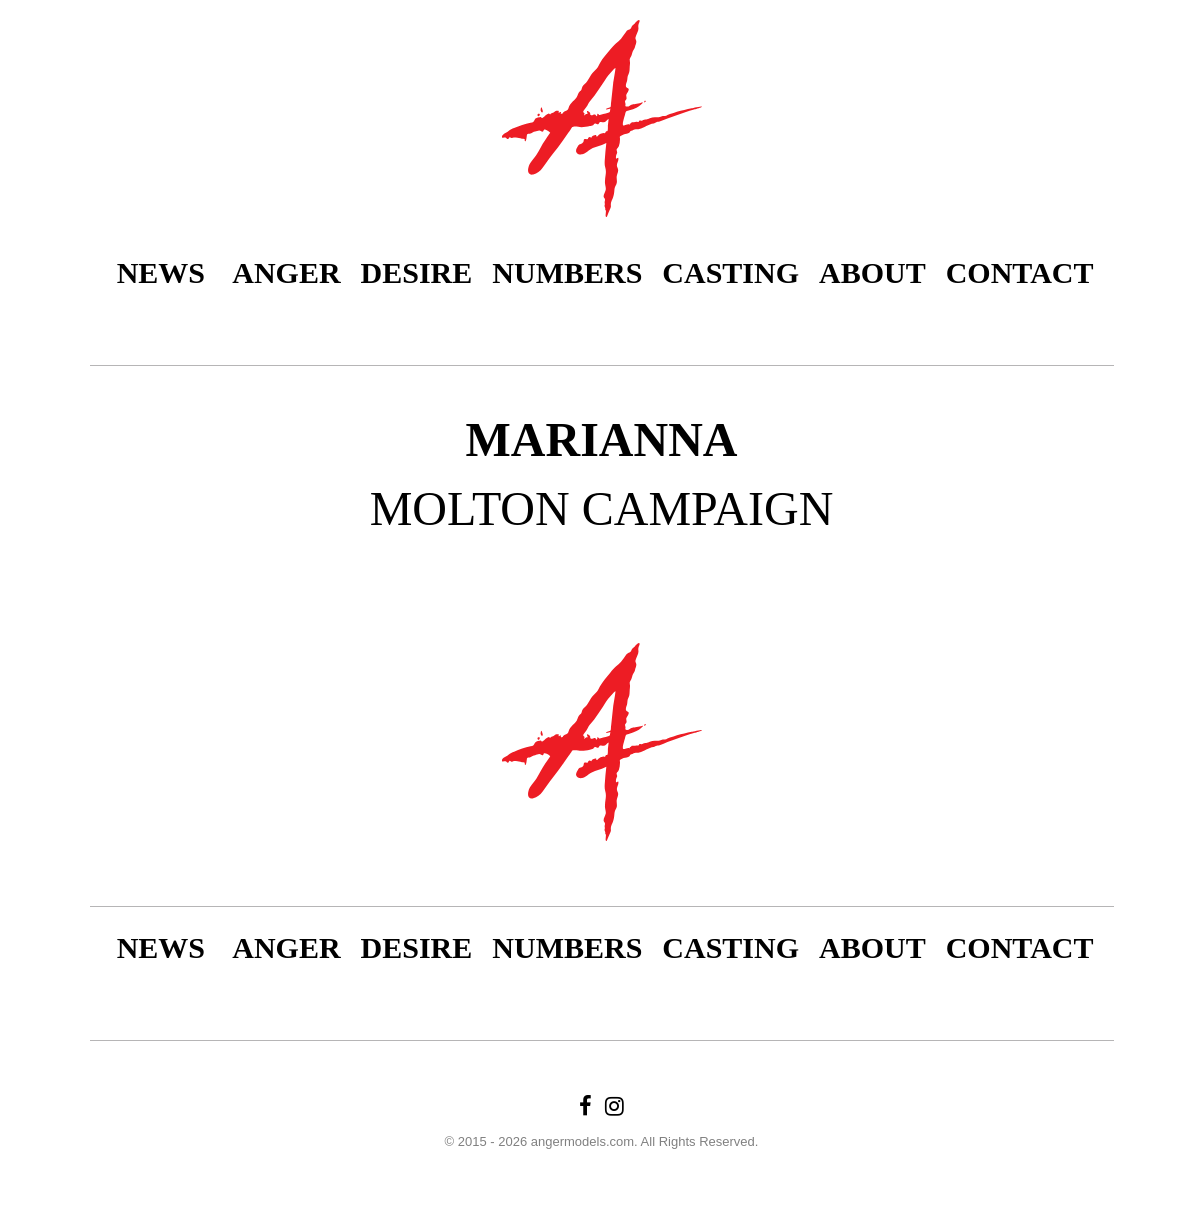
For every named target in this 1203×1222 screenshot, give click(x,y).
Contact (1020, 272)
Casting (730, 272)
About (872, 272)
